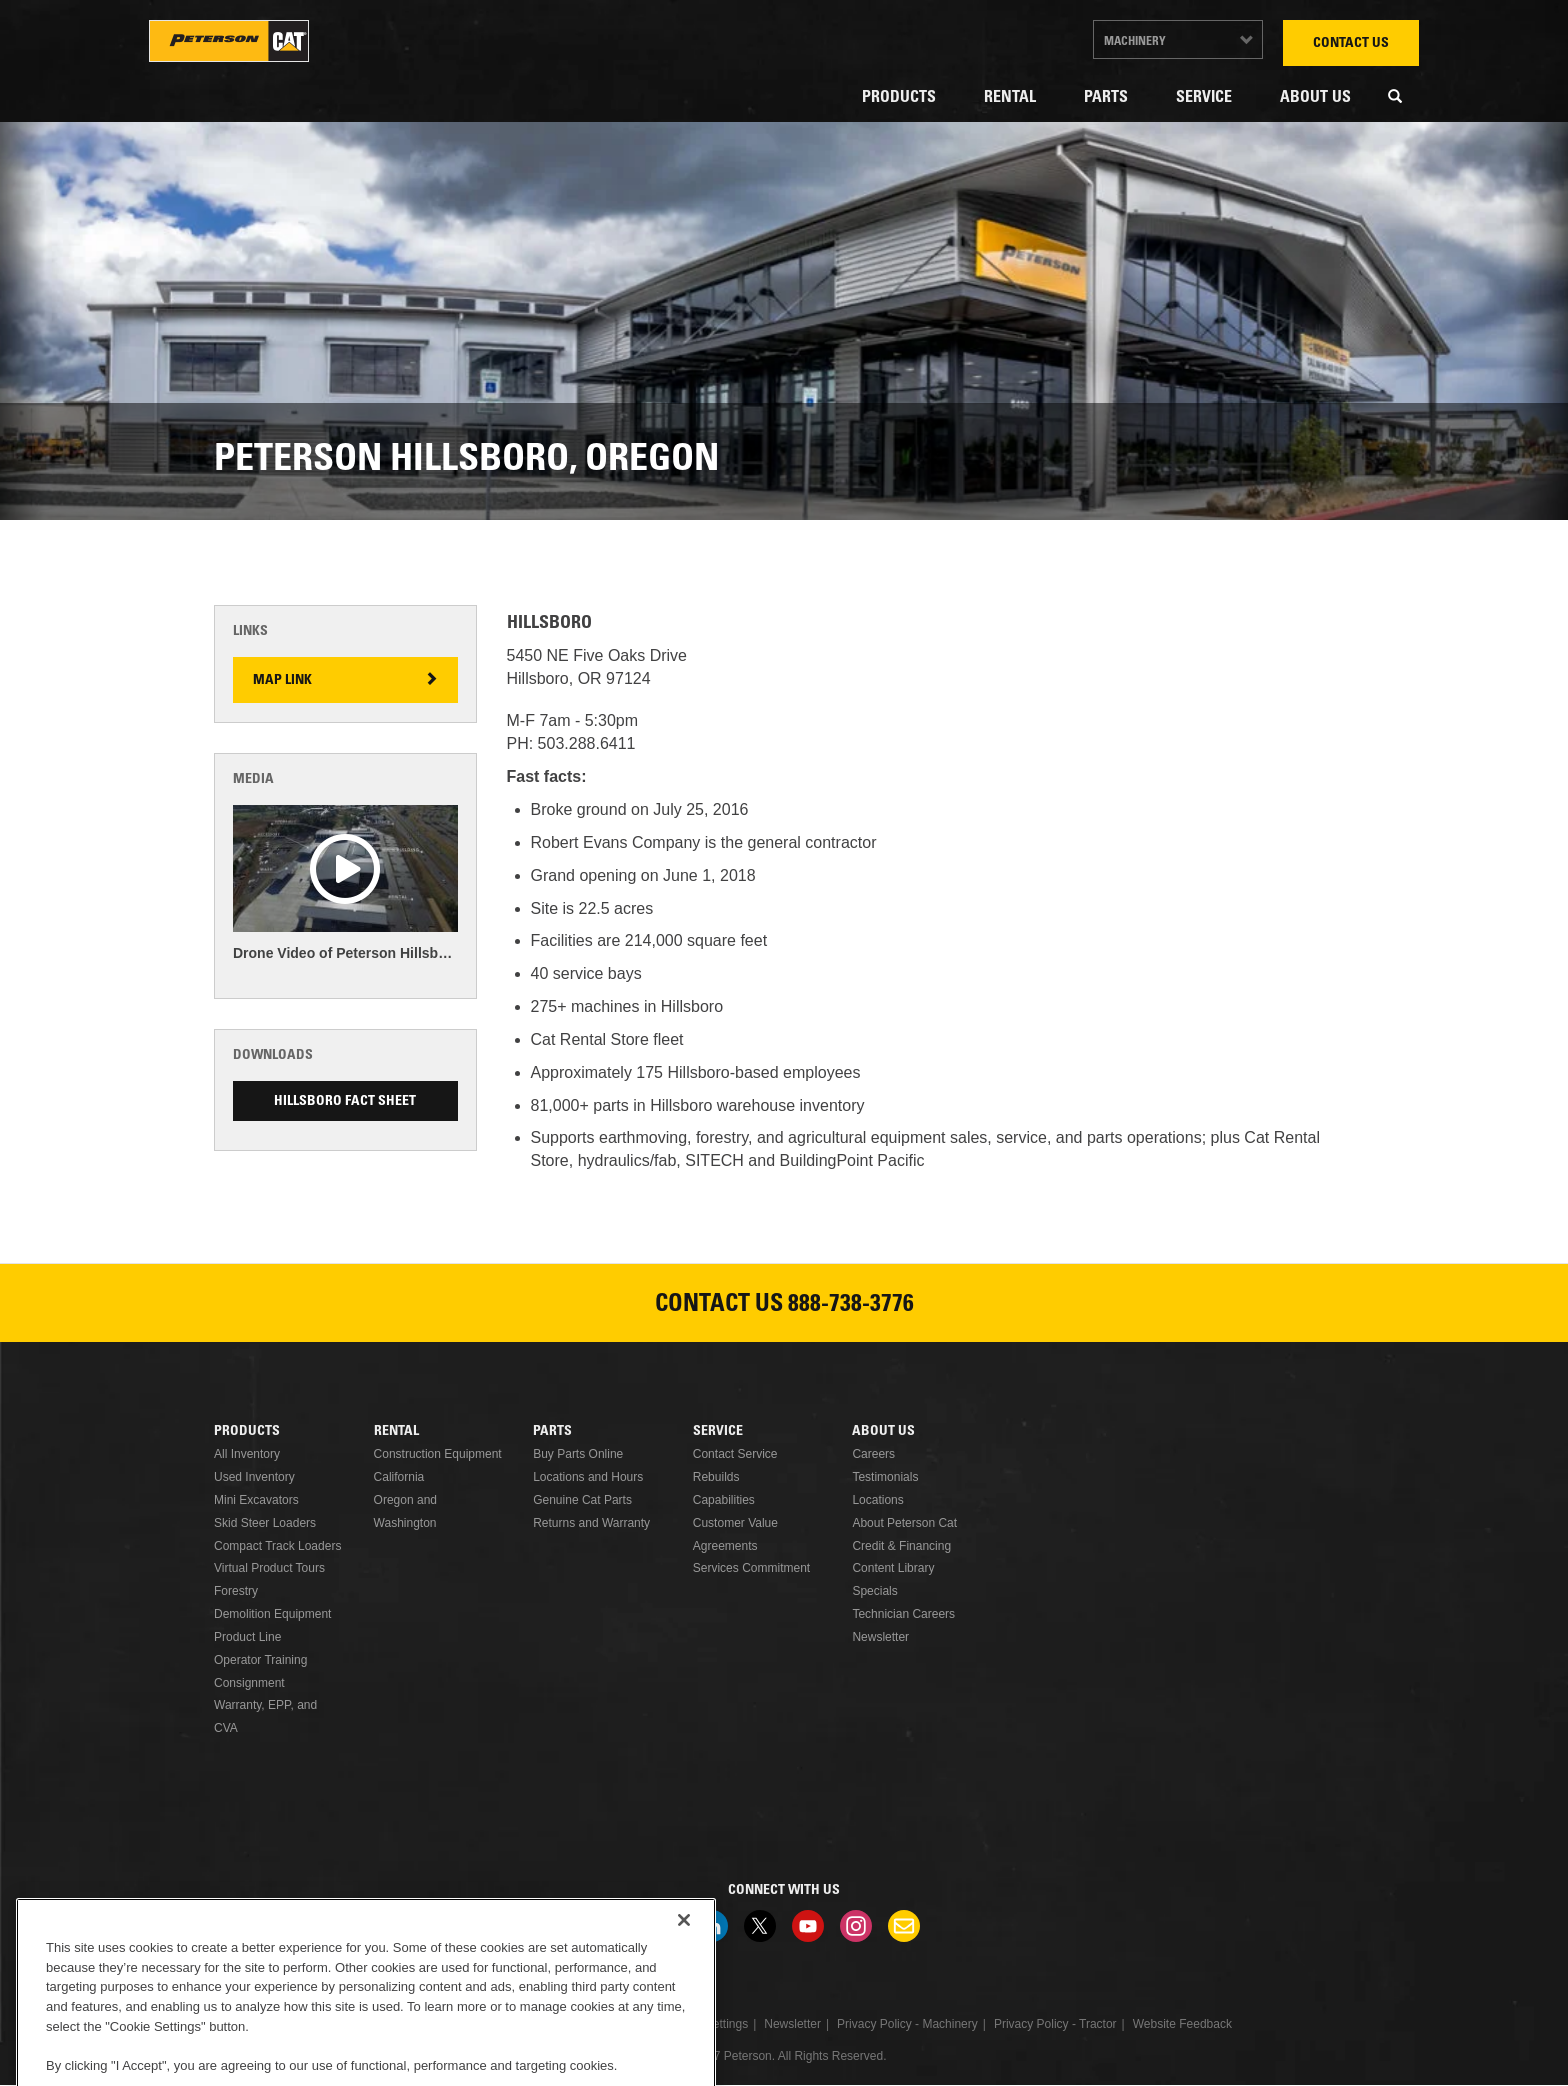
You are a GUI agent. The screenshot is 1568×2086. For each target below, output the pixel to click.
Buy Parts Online (578, 1454)
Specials (874, 1591)
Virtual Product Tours (269, 1568)
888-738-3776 (851, 1306)
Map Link (282, 681)
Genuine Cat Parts (582, 1500)
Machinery (1135, 42)
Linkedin (712, 1926)
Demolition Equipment (272, 1614)
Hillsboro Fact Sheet (345, 1102)
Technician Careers (903, 1614)
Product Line (247, 1637)
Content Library (893, 1568)
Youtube (808, 1926)
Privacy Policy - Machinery (907, 2024)
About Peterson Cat (904, 1523)
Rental (1010, 98)
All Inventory (247, 1454)
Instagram (856, 1926)
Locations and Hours (588, 1477)
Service (1204, 98)
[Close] (684, 1985)
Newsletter (880, 1637)
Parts (1106, 98)
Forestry (236, 1591)
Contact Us (1351, 44)
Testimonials (885, 1477)
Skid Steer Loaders (265, 1523)
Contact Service (735, 1454)
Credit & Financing (901, 1546)
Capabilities (724, 1500)
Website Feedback (1182, 2024)
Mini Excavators (256, 1500)
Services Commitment (751, 1568)
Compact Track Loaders (277, 1546)
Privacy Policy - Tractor (1055, 2024)
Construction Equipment (438, 1454)
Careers (873, 1454)
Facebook (664, 1926)
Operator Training (260, 1660)
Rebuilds (716, 1477)
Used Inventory (254, 1477)
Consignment (249, 1683)
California (399, 1477)
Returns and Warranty (591, 1523)
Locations (877, 1500)
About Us (1315, 98)
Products (899, 98)
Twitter (760, 1926)
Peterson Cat (229, 41)
